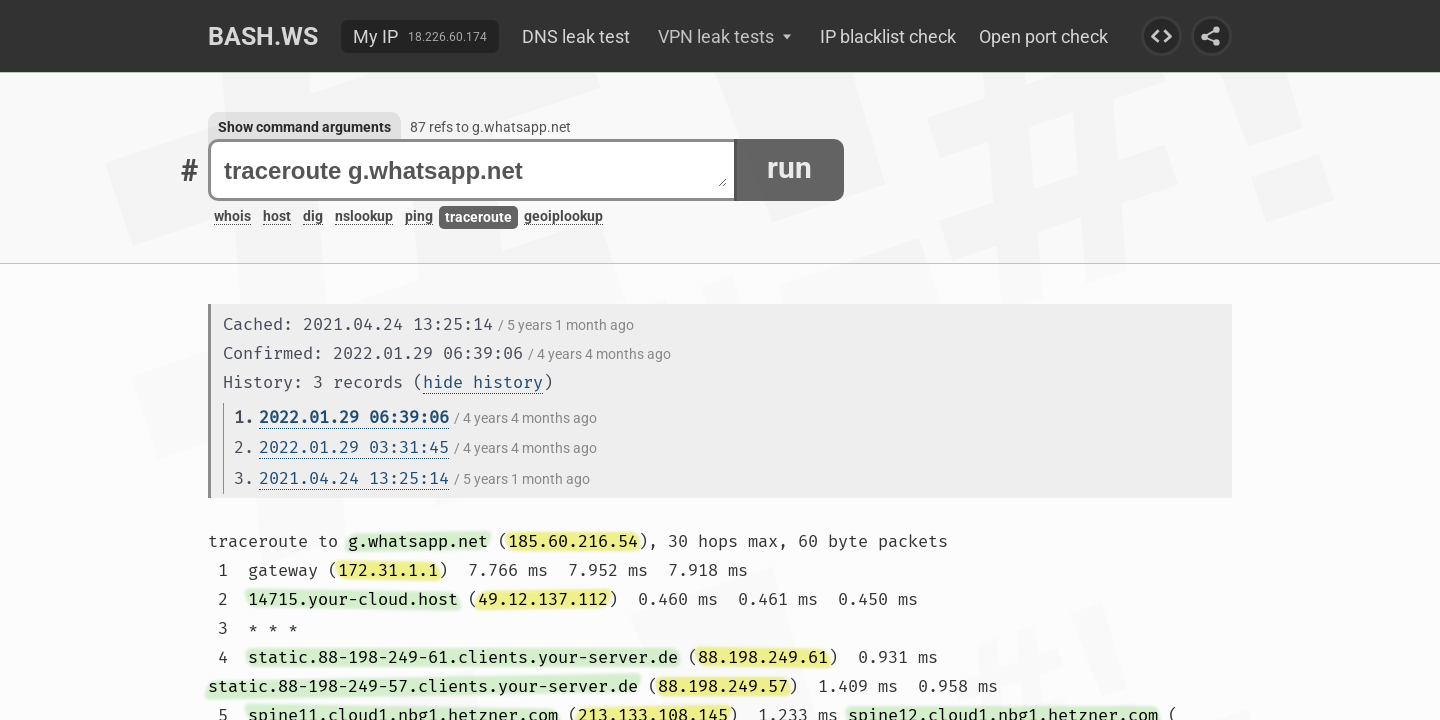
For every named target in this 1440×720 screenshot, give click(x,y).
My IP (375, 36)
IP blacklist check (888, 36)
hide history (483, 382)
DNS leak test (576, 36)
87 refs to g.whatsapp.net (490, 127)
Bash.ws (263, 36)
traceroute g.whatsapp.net (475, 170)
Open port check (1043, 36)
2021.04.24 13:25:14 (354, 478)
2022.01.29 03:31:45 (354, 447)
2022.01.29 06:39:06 (354, 417)
